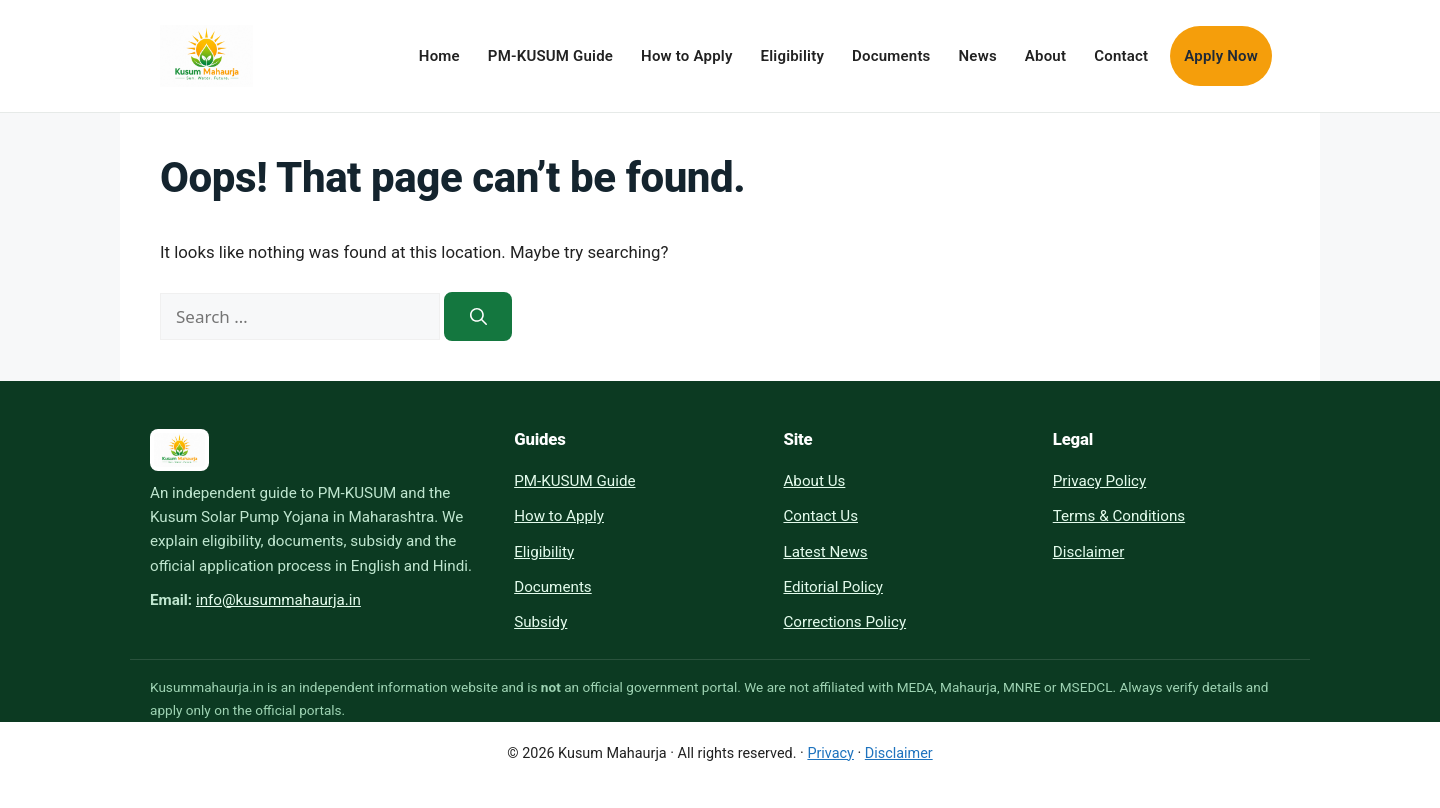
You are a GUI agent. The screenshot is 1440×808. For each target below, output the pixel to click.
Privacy (830, 753)
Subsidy (540, 622)
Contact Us (820, 516)
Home (439, 56)
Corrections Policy (844, 622)
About (1045, 56)
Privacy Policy (1100, 481)
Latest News (825, 552)
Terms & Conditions (1119, 516)
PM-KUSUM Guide (550, 56)
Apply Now (1221, 56)
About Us (814, 481)
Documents (891, 56)
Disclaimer (1089, 552)
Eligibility (793, 56)
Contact (1121, 56)
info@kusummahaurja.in (278, 600)
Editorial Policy (832, 587)
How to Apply (686, 56)
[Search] (478, 316)
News (978, 56)
